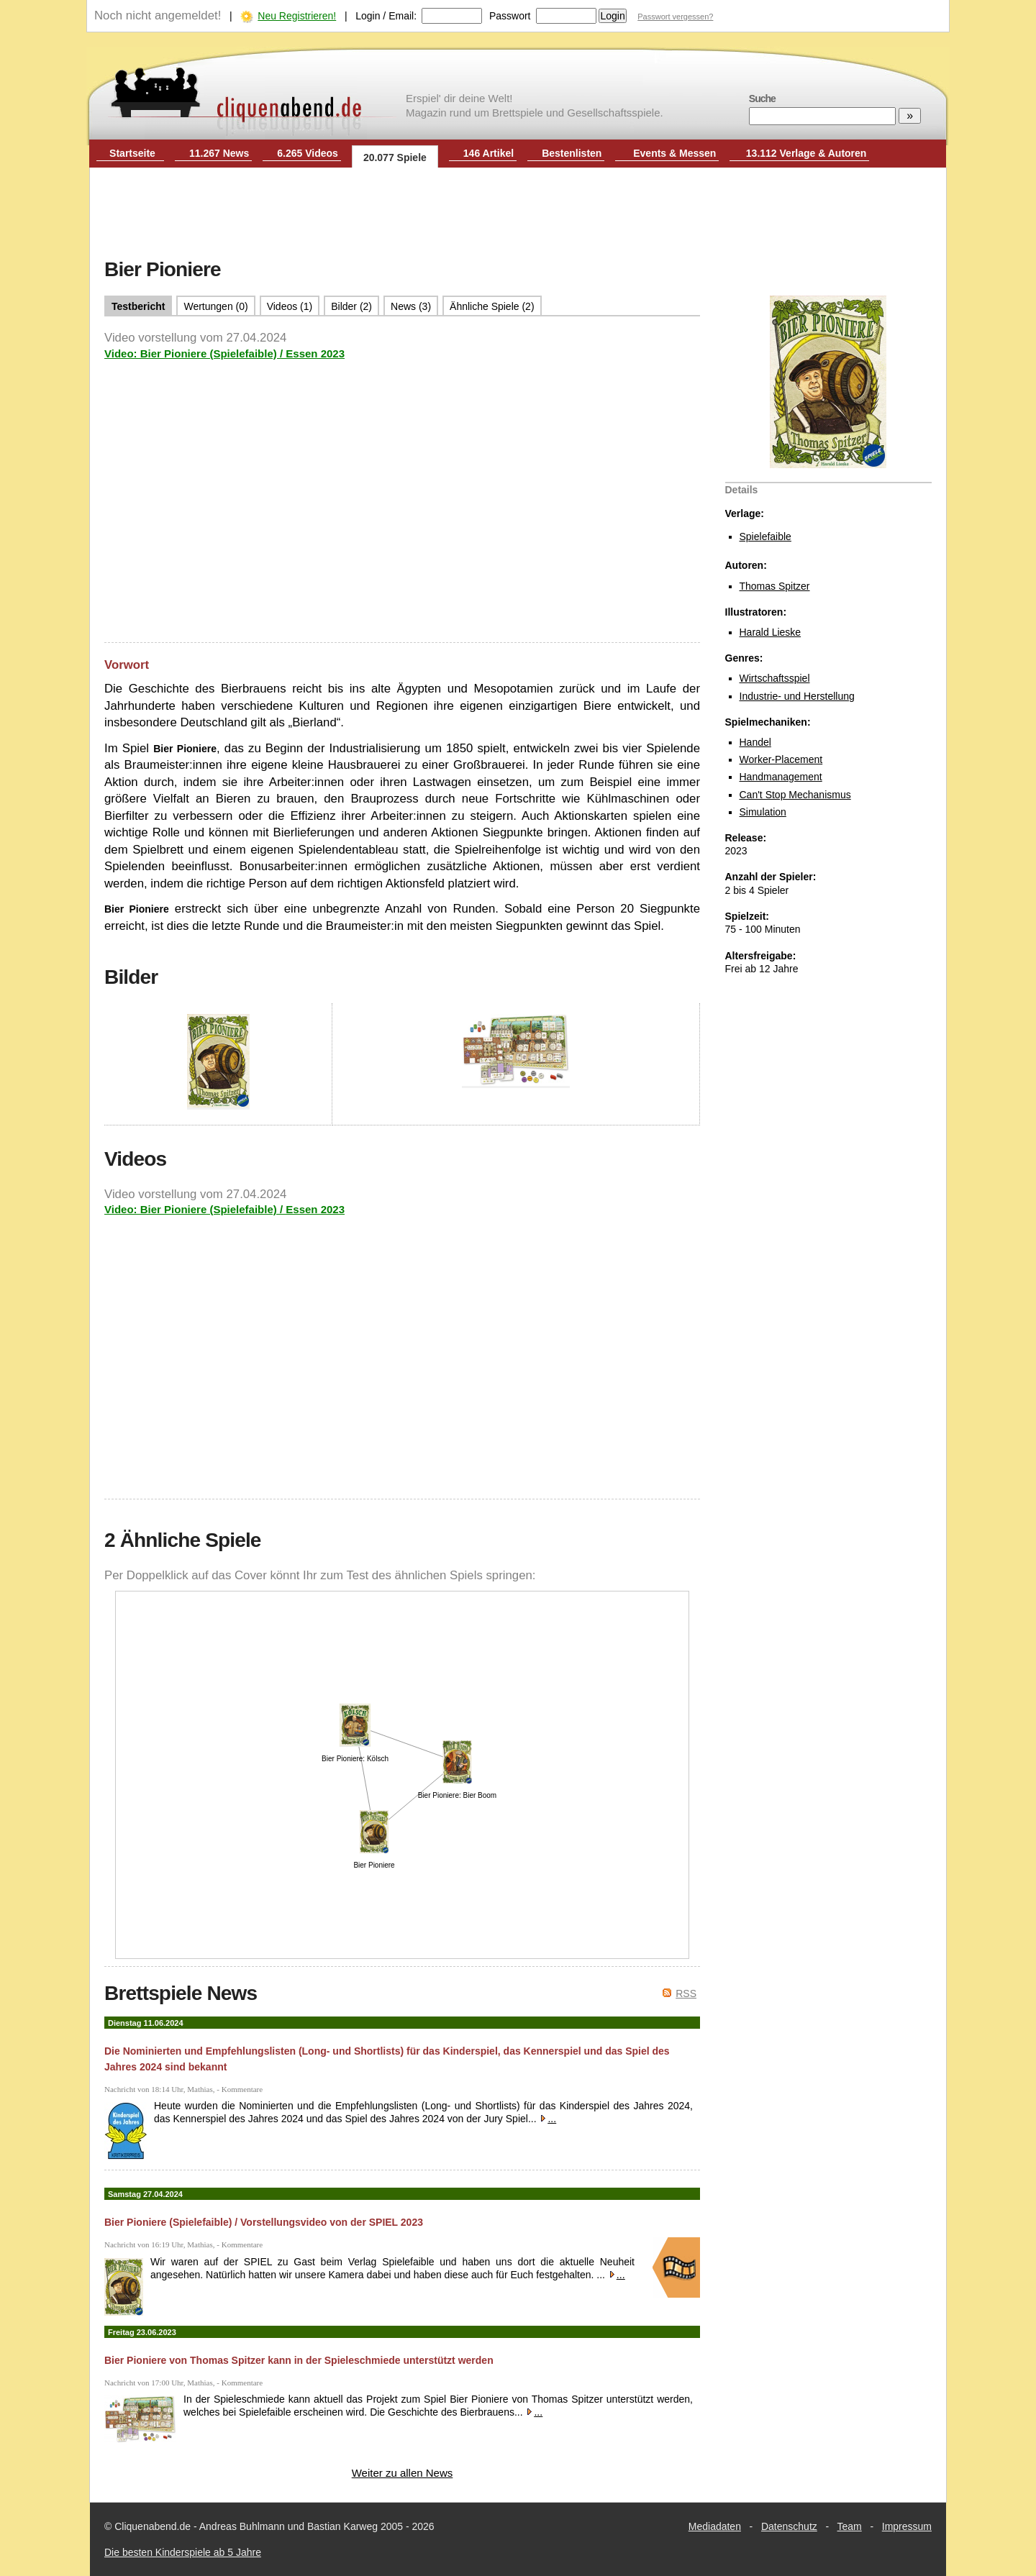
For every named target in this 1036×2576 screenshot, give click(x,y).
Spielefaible (765, 536)
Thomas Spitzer (775, 586)
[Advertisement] (518, 214)
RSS (686, 1993)
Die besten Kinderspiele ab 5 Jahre (182, 2552)
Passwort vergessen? (675, 16)
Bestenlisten (571, 153)
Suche (762, 98)
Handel (755, 742)
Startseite (132, 153)
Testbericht (138, 306)
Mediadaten (715, 2526)
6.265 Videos (307, 153)
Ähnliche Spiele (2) (492, 306)
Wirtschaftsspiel (775, 678)
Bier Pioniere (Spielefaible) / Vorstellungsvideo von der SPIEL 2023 (263, 2222)
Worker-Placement (781, 759)
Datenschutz (789, 2526)
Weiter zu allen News (402, 2473)
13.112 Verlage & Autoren (806, 153)
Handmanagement (781, 776)
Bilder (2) (351, 306)
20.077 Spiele (395, 157)
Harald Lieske (770, 632)
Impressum (907, 2526)
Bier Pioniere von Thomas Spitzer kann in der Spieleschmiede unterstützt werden (299, 2360)
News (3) (411, 306)
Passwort (510, 16)
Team (849, 2526)
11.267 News (219, 153)
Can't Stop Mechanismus (795, 794)
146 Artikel (488, 153)
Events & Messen (674, 153)
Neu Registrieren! (297, 16)
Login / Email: (386, 16)
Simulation (763, 812)
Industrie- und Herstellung (797, 696)
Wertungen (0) (215, 306)
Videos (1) (290, 306)
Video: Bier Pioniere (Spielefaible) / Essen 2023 (224, 353)
